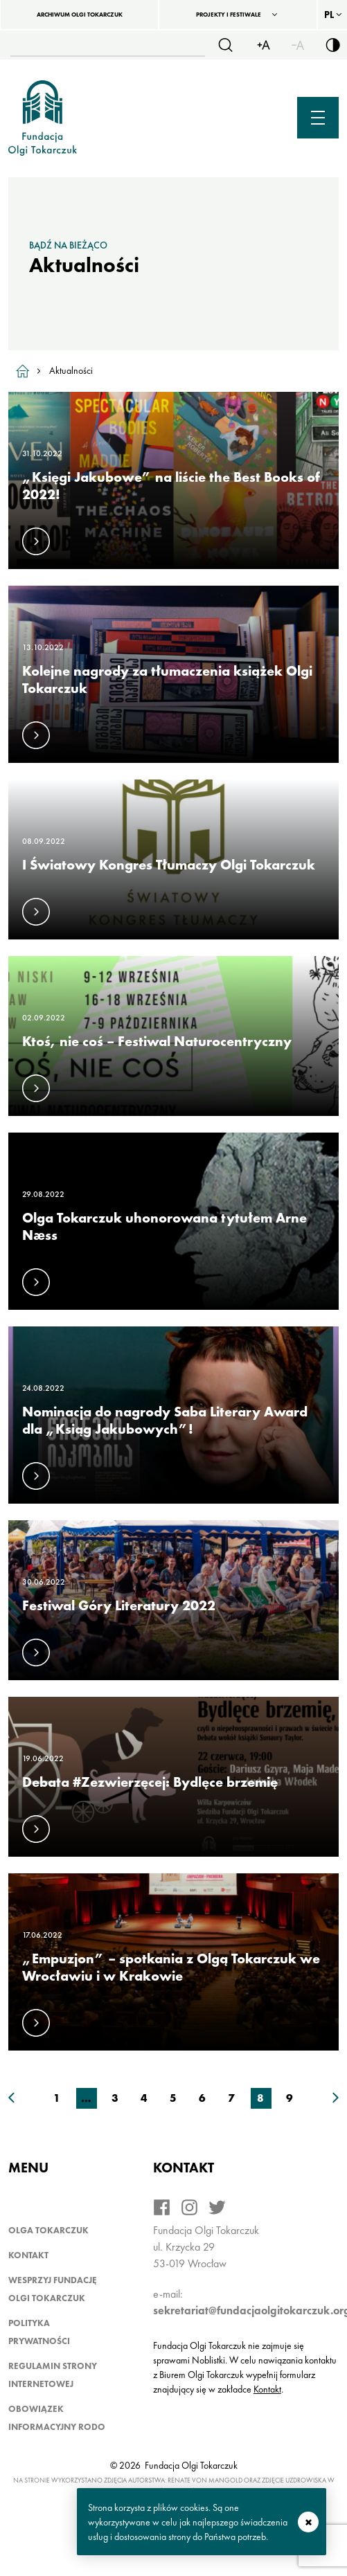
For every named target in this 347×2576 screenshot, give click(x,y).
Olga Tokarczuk (48, 2230)
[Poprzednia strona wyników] (11, 2098)
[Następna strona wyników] (335, 2098)
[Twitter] (217, 2207)
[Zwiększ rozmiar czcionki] (263, 45)
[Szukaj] (225, 45)
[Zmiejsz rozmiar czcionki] (297, 45)
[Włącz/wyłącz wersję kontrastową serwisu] (332, 45)
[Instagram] (189, 2207)
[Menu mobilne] (318, 117)
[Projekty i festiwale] (238, 14)
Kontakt (28, 2255)
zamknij (308, 2522)
